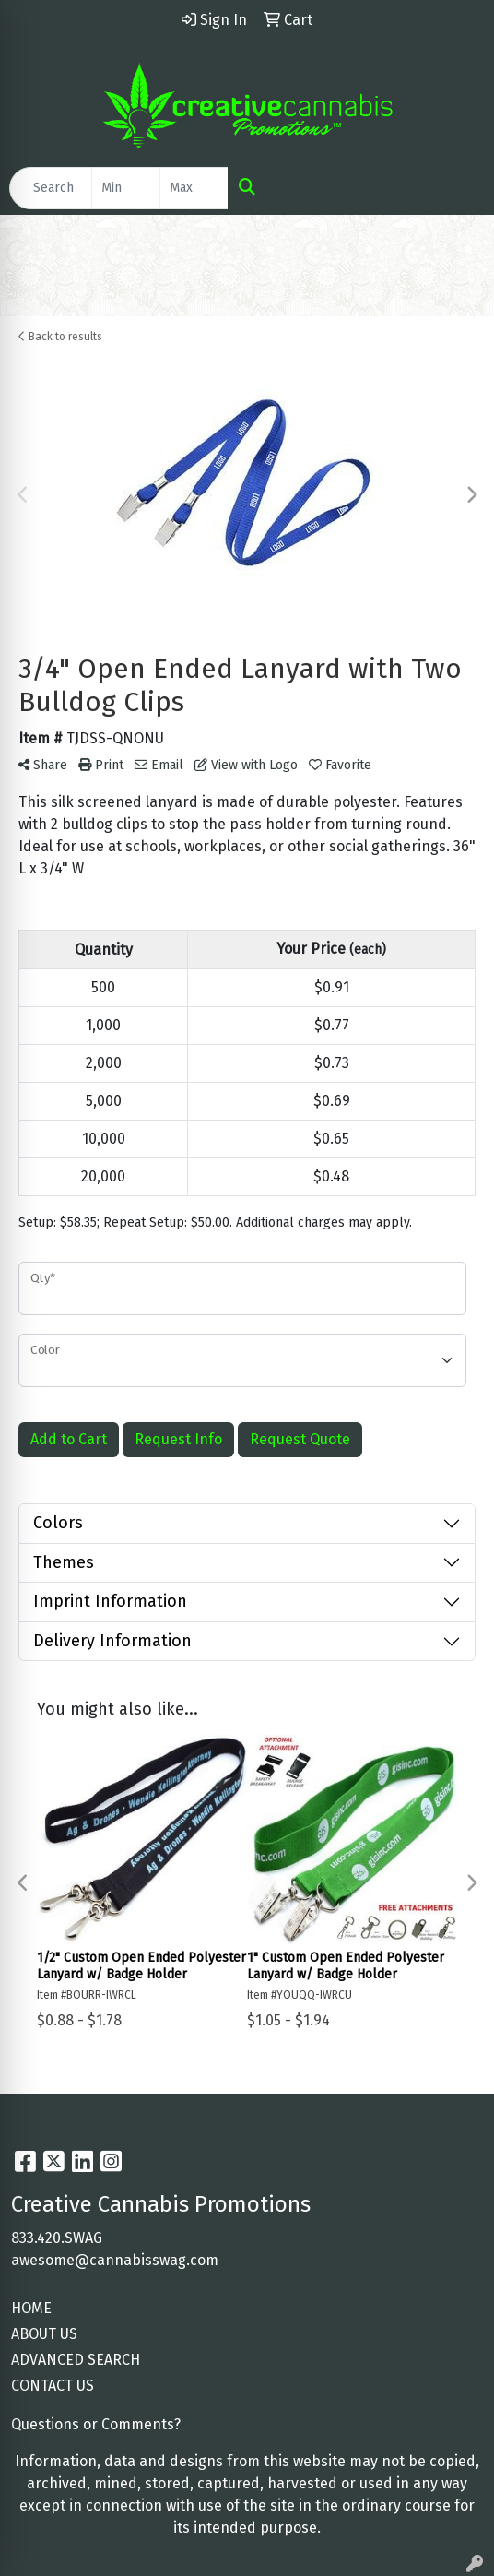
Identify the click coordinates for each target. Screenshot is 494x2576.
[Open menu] (457, 188)
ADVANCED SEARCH (75, 2359)
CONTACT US (52, 2385)
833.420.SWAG (56, 2238)
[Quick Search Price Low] (125, 188)
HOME (31, 2308)
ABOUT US (44, 2334)
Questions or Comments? (96, 2424)
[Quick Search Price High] (194, 188)
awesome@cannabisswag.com (114, 2260)
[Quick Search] (50, 188)
